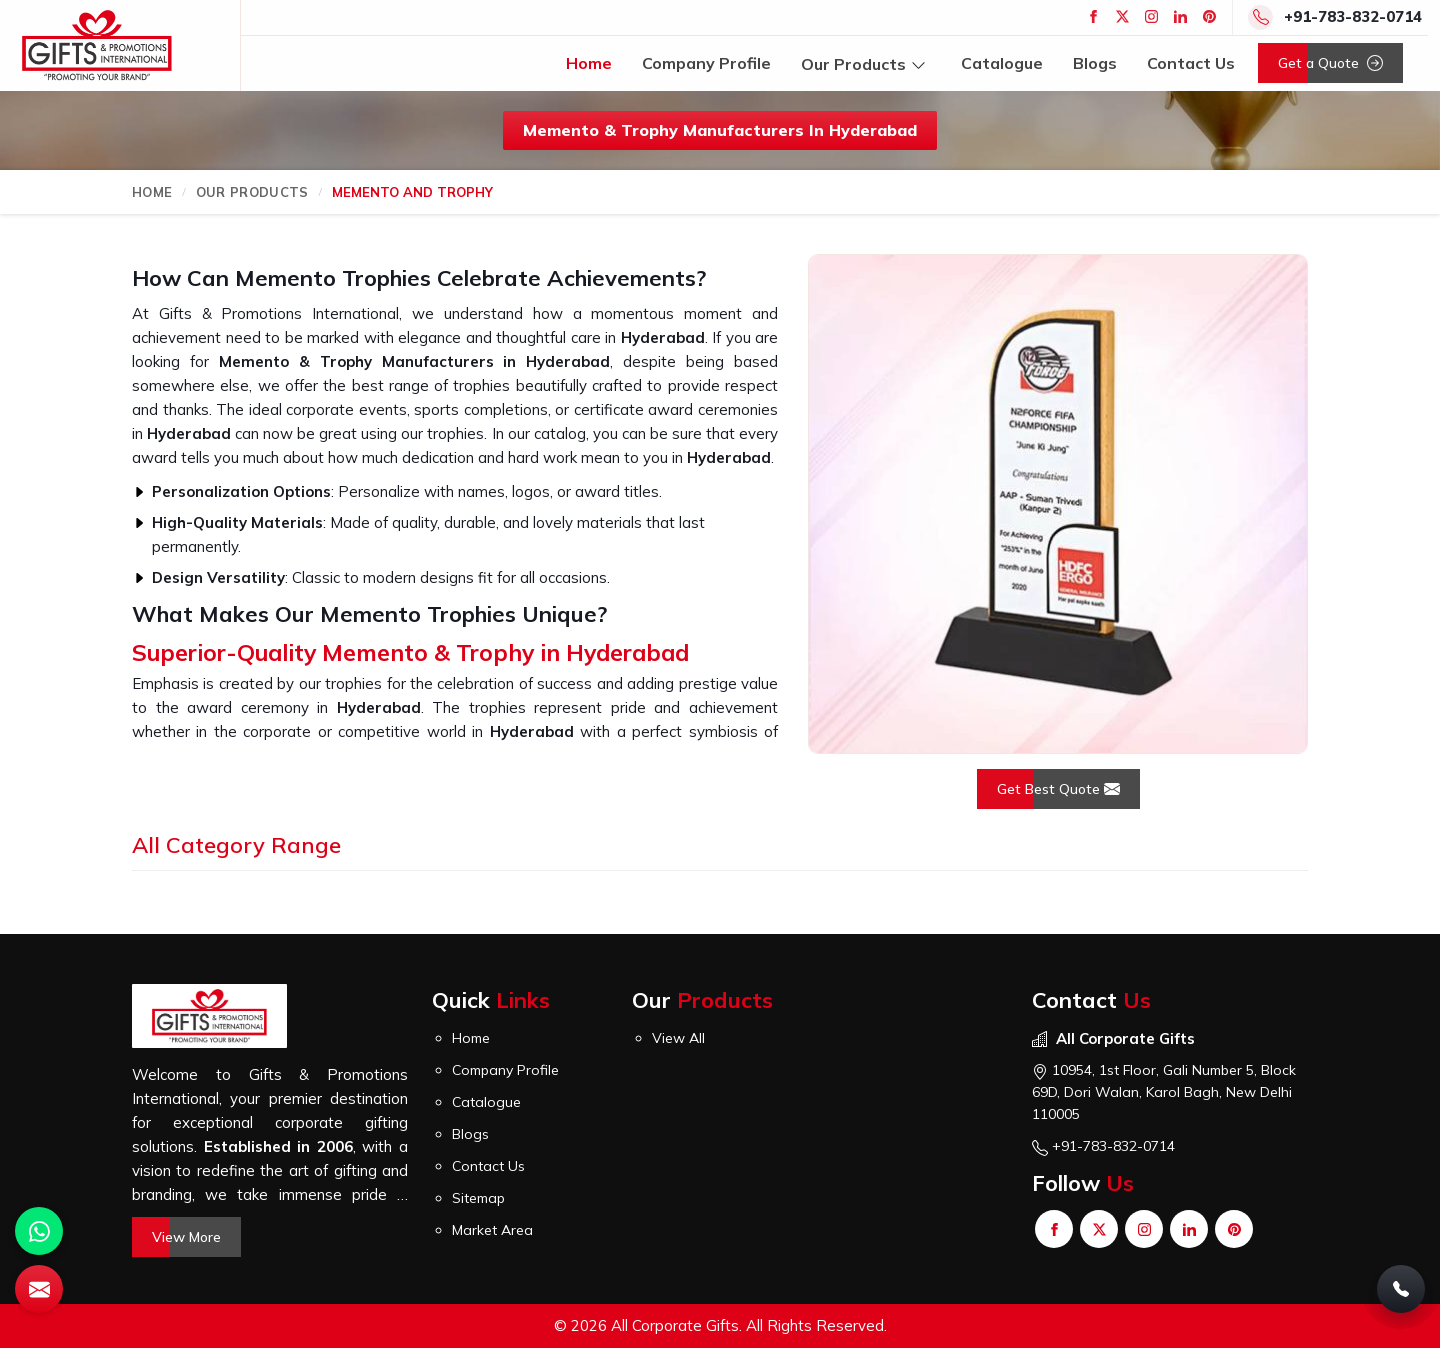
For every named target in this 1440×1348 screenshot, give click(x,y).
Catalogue (1002, 63)
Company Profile (706, 63)
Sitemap (478, 1198)
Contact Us (1191, 63)
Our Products (866, 63)
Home (589, 63)
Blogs (1095, 63)
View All (678, 1038)
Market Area (492, 1230)
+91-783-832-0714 (1353, 16)
